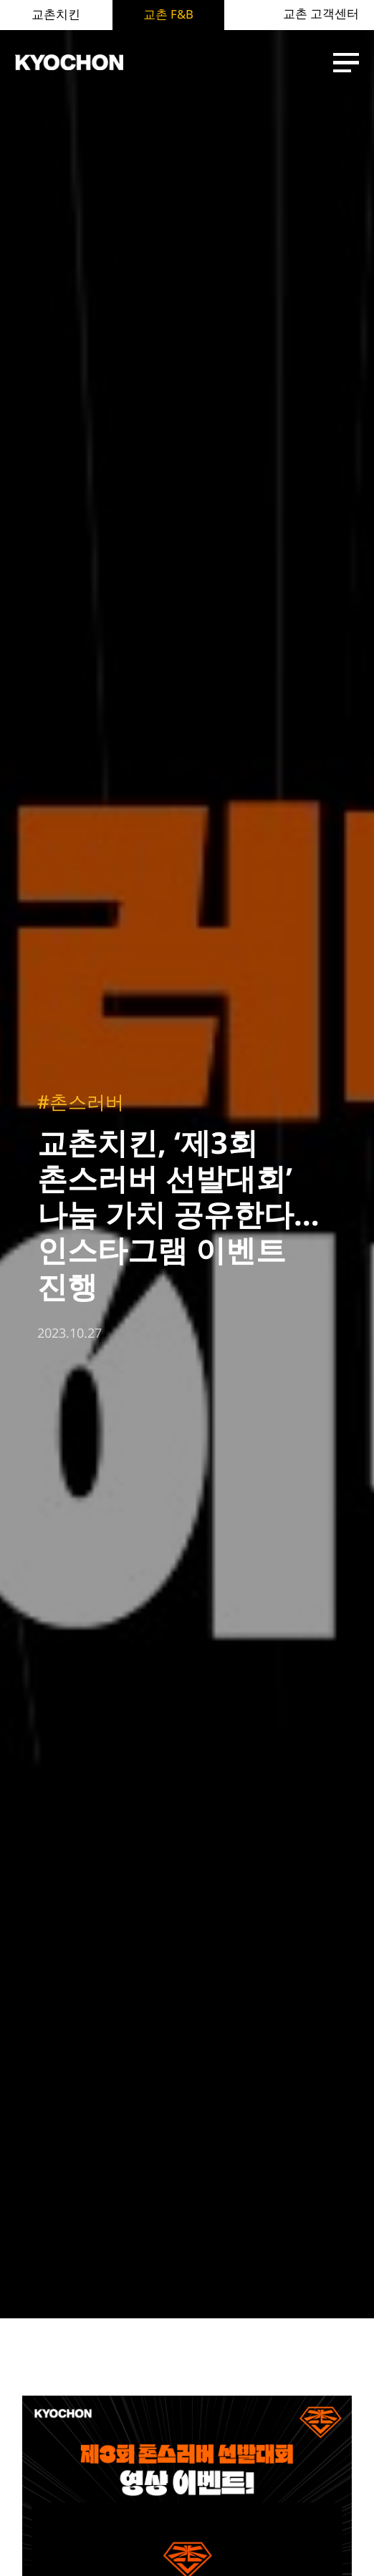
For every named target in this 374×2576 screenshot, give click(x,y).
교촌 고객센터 (321, 14)
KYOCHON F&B (69, 63)
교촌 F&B (168, 14)
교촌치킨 (56, 14)
